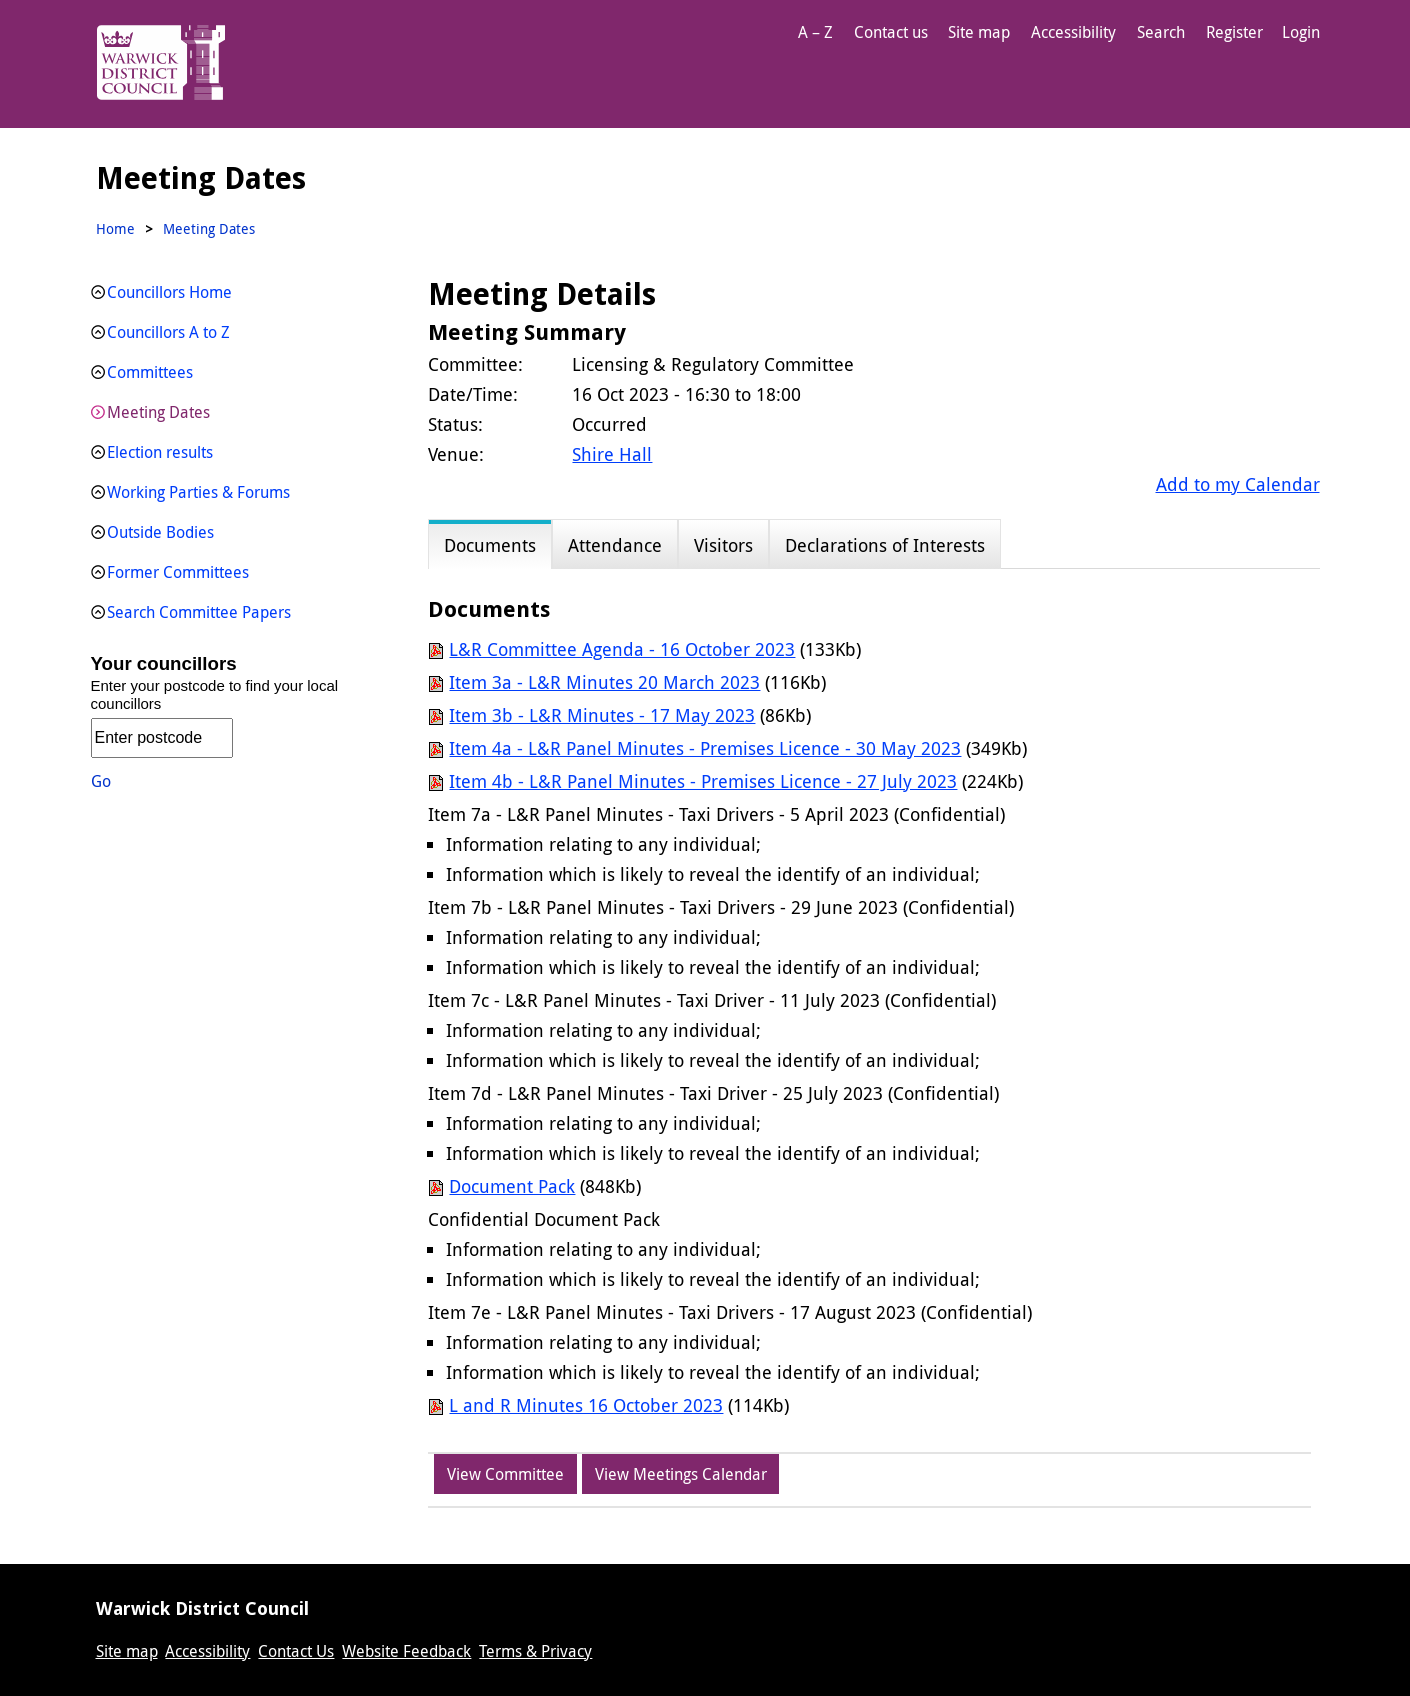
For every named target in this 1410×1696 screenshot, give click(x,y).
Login (1301, 32)
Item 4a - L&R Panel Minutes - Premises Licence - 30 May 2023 (705, 748)
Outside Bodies (160, 532)
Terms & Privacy (535, 1651)
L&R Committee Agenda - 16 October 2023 (622, 649)
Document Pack (512, 1186)
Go (101, 781)
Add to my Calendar (1238, 484)
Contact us (891, 32)
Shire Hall (612, 454)
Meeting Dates (158, 412)
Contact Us (296, 1651)
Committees (150, 372)
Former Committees (178, 572)
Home (115, 228)
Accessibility (1073, 32)
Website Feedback (406, 1651)
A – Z (815, 32)
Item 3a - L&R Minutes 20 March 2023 (604, 682)
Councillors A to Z (168, 332)
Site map (979, 32)
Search (1161, 32)
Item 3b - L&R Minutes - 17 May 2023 (602, 715)
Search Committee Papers (199, 612)
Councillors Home (169, 292)
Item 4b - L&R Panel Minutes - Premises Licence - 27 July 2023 (703, 781)
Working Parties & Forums (198, 492)
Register (1234, 32)
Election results (160, 452)
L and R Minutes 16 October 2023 (586, 1405)
